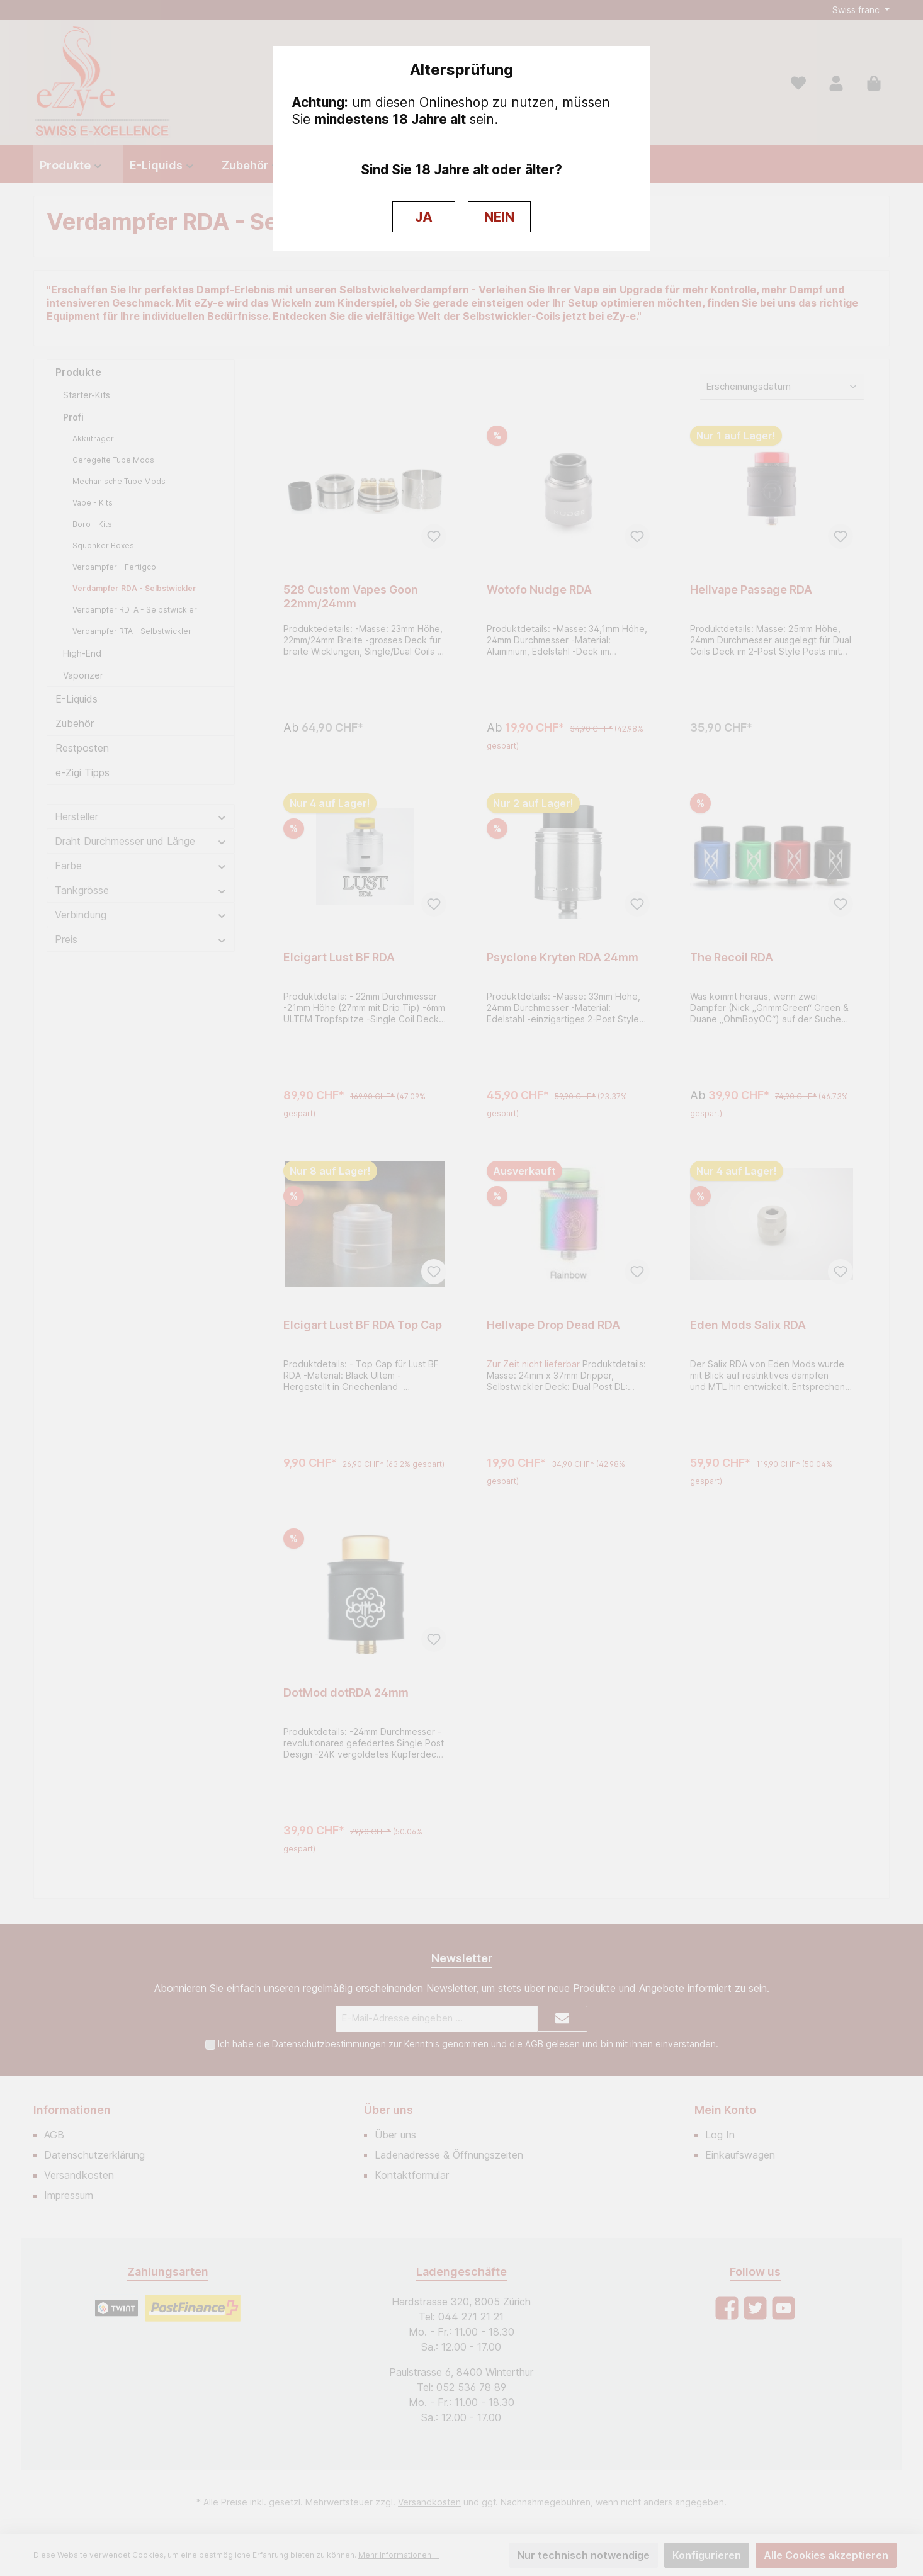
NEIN (499, 217)
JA (424, 217)
